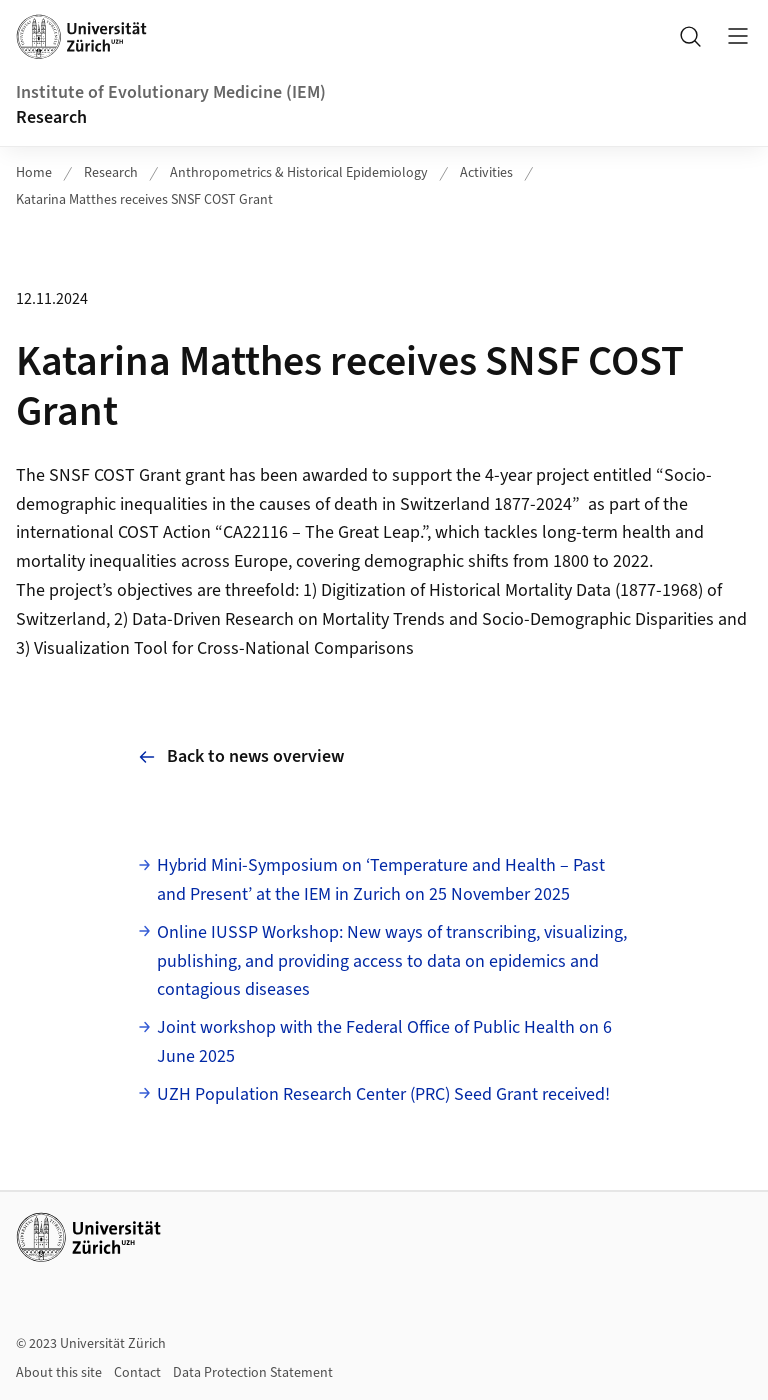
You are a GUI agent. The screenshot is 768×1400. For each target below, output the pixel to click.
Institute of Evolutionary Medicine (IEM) (171, 92)
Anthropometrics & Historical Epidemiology (299, 173)
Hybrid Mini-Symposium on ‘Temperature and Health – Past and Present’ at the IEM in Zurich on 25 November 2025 (381, 880)
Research (51, 117)
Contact (137, 1373)
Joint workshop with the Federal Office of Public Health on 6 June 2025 (384, 1042)
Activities (486, 173)
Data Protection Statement (253, 1373)
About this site (59, 1373)
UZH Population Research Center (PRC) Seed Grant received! (383, 1094)
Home (34, 173)
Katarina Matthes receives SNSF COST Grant (144, 200)
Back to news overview (241, 756)
